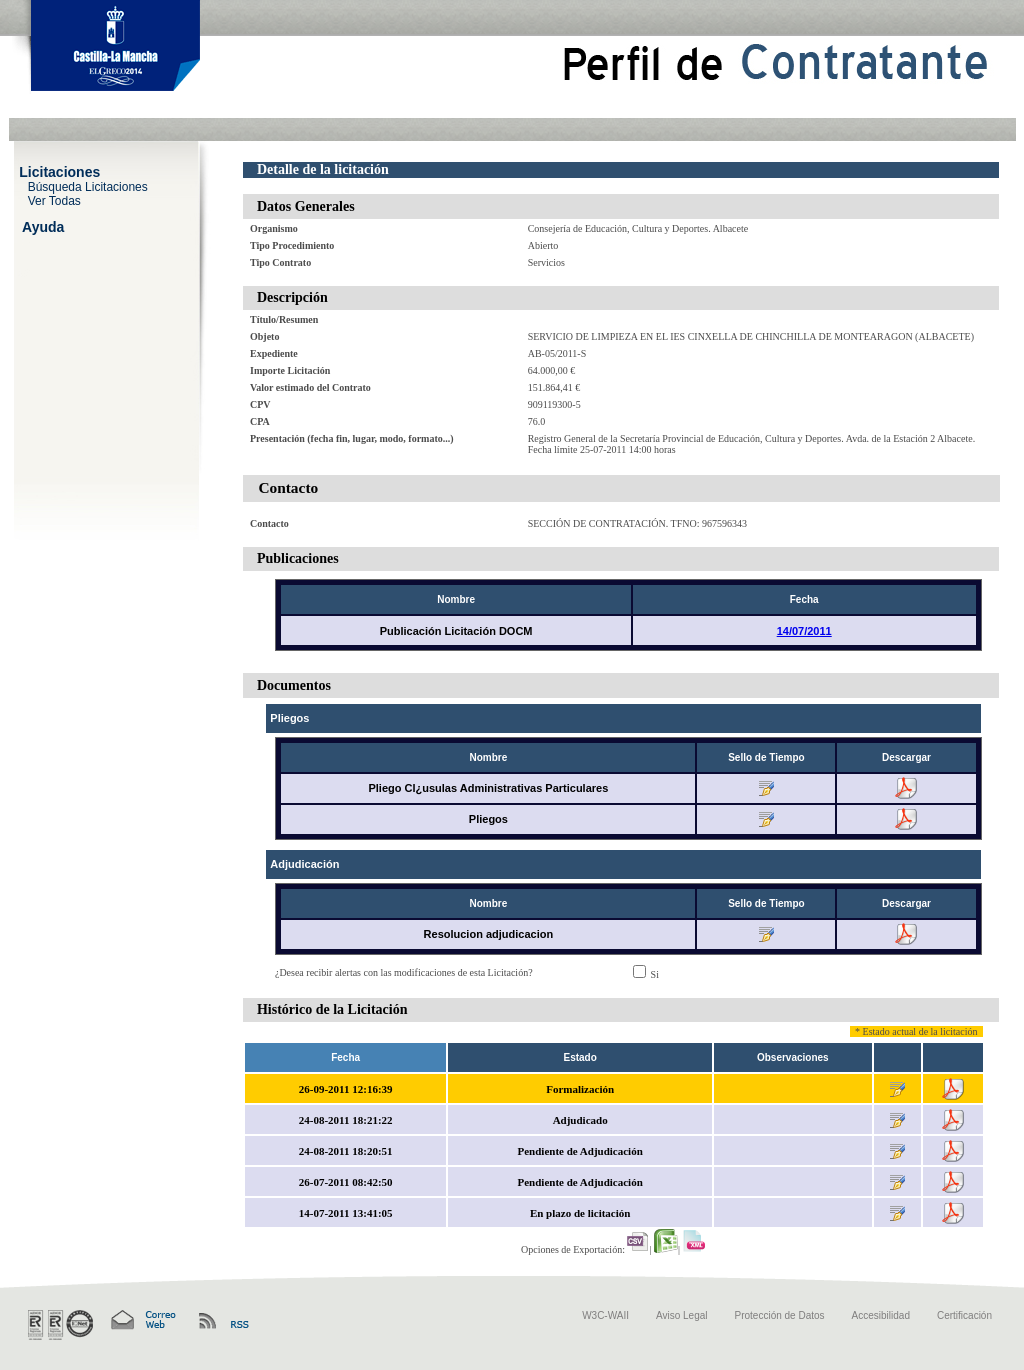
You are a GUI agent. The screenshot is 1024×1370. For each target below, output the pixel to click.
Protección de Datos (780, 1315)
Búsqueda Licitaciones (88, 186)
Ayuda (43, 226)
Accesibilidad (881, 1315)
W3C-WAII (605, 1315)
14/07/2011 (804, 631)
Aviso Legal (682, 1315)
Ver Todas (54, 200)
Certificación (964, 1315)
